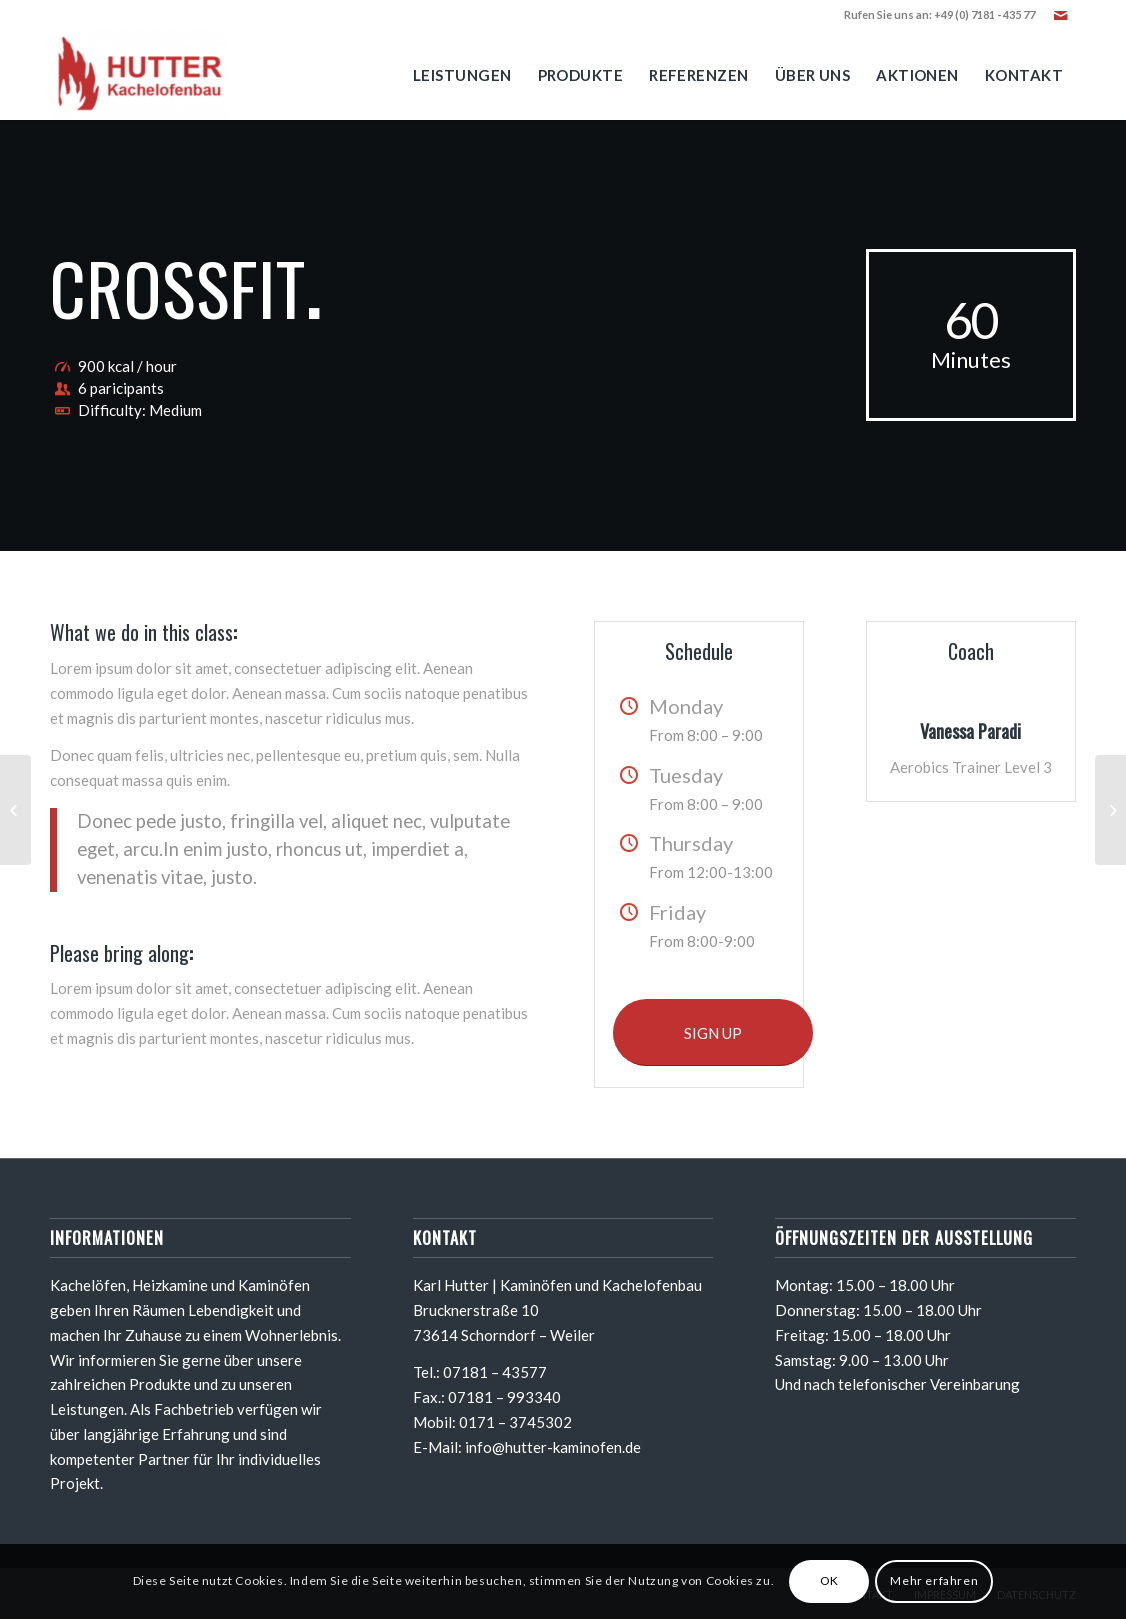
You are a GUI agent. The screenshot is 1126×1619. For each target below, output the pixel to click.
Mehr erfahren (934, 1580)
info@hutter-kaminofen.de (553, 1447)
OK (829, 1580)
